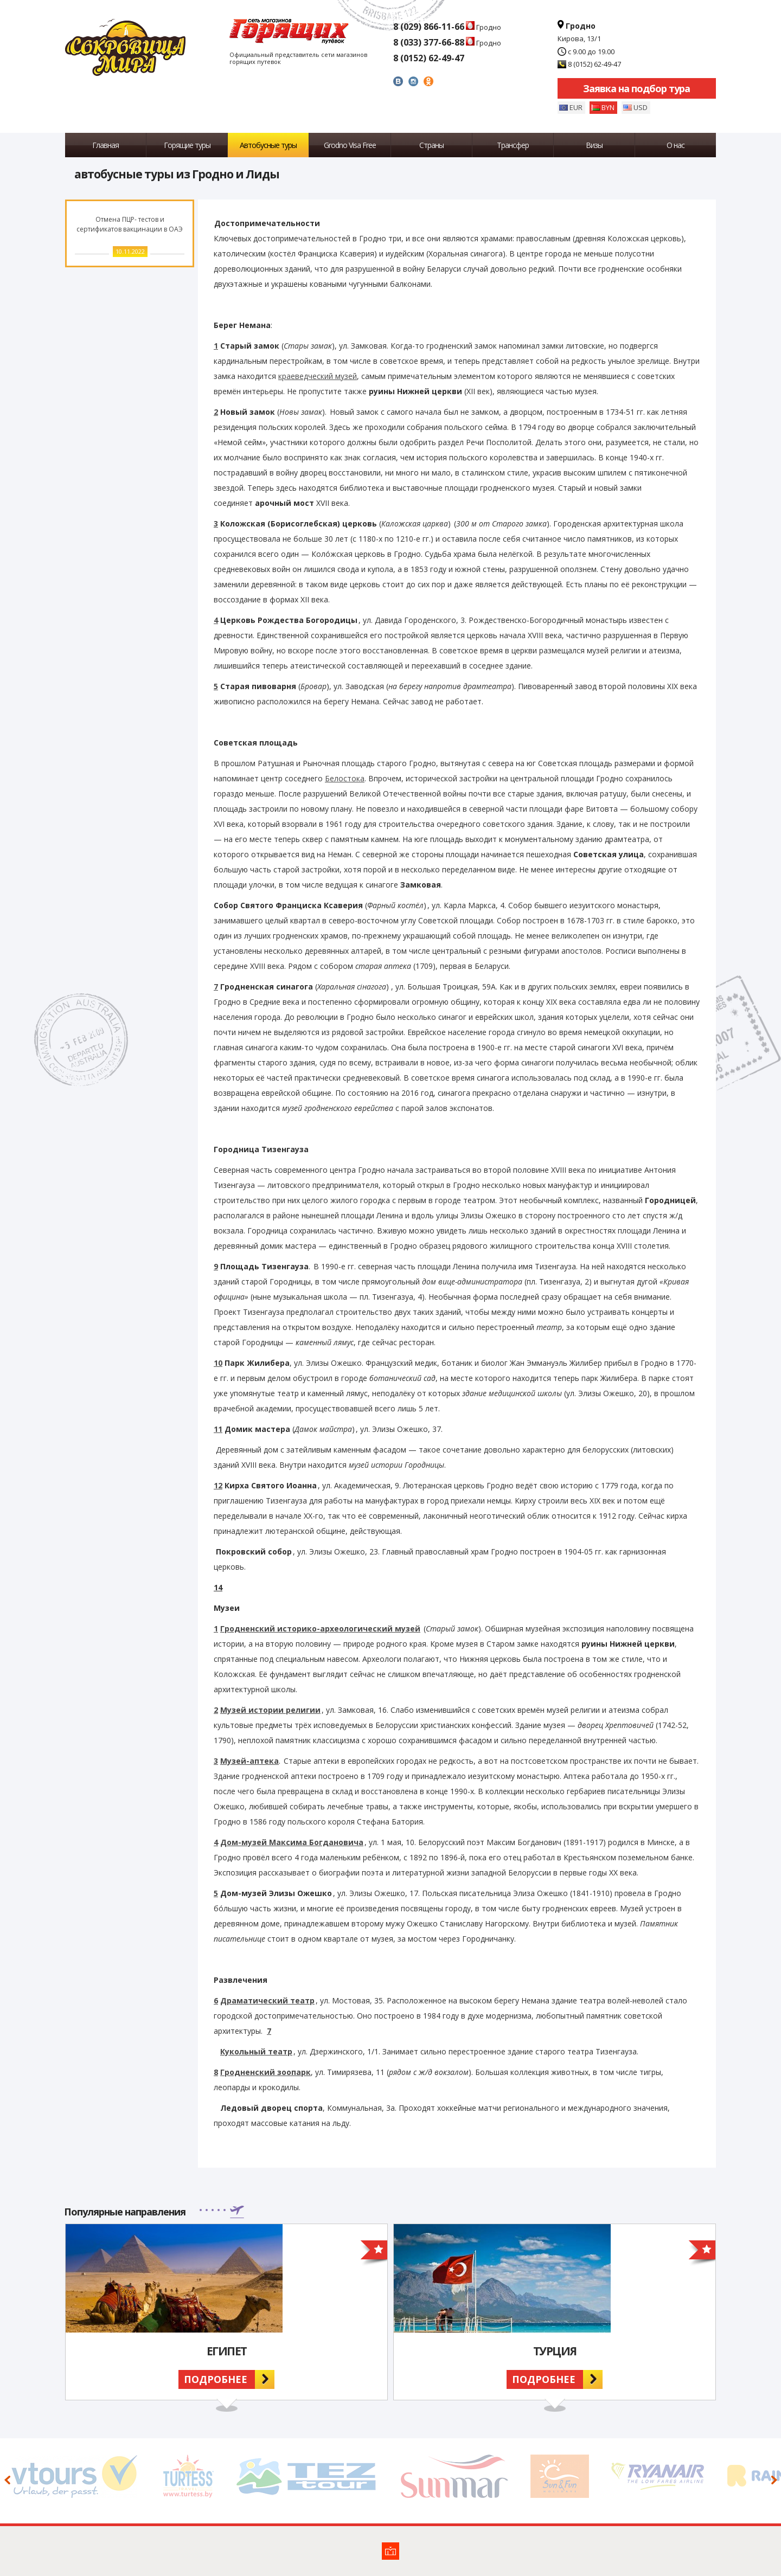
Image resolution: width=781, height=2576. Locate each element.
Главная (105, 145)
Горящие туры (187, 145)
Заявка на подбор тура (636, 88)
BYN (607, 107)
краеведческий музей (317, 376)
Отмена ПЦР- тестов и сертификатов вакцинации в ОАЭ (129, 224)
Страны (431, 145)
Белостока (344, 778)
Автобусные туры (268, 145)
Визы (594, 145)
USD (640, 107)
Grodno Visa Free (350, 145)
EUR (575, 107)
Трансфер (513, 145)
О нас (675, 145)
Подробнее (215, 2379)
